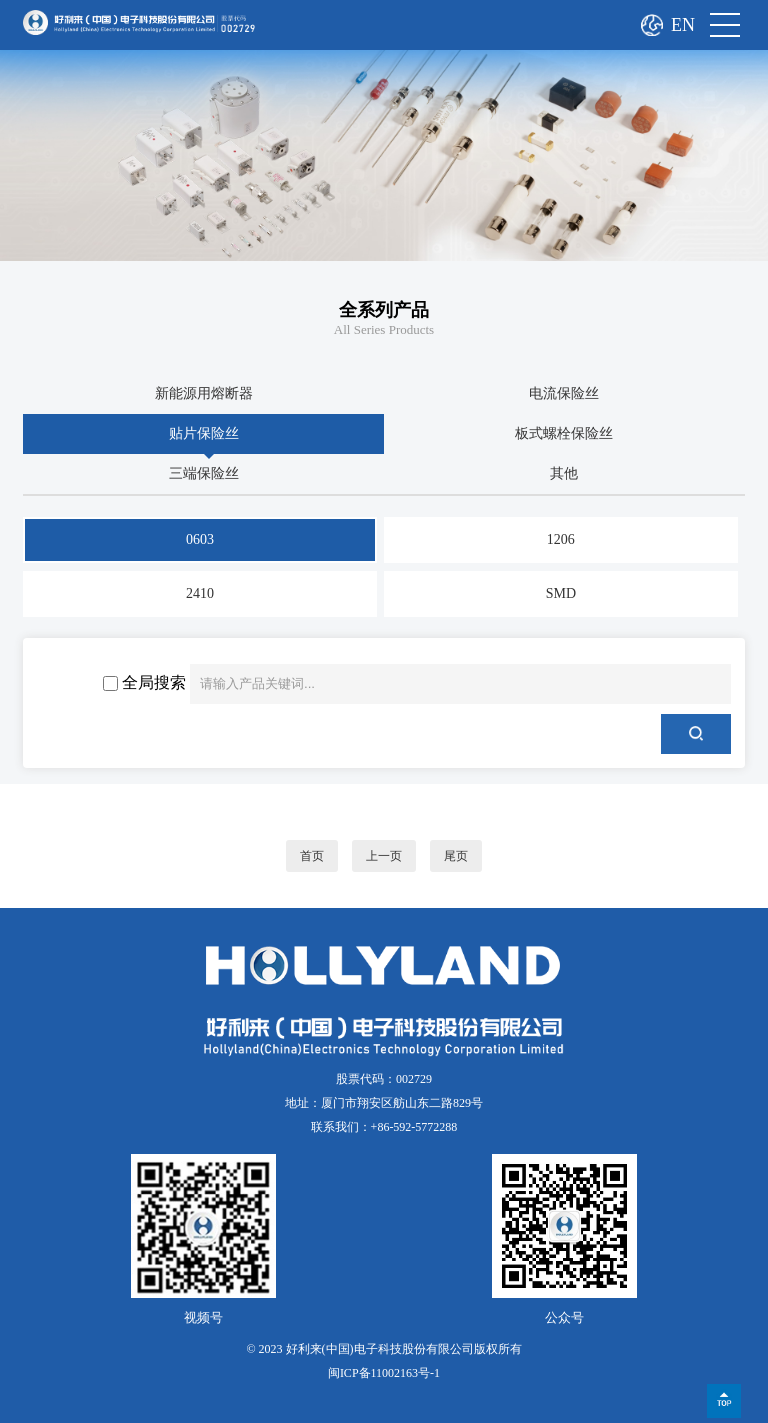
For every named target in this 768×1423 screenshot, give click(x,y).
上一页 (384, 856)
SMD (561, 593)
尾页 (456, 856)
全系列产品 (384, 310)
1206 (561, 539)
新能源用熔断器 (204, 393)
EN (683, 25)
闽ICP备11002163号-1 (384, 1373)
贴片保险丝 (204, 433)
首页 (312, 856)
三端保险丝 (204, 473)
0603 (200, 539)
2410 (200, 593)
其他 (564, 473)
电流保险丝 (564, 393)
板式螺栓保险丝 (564, 433)
